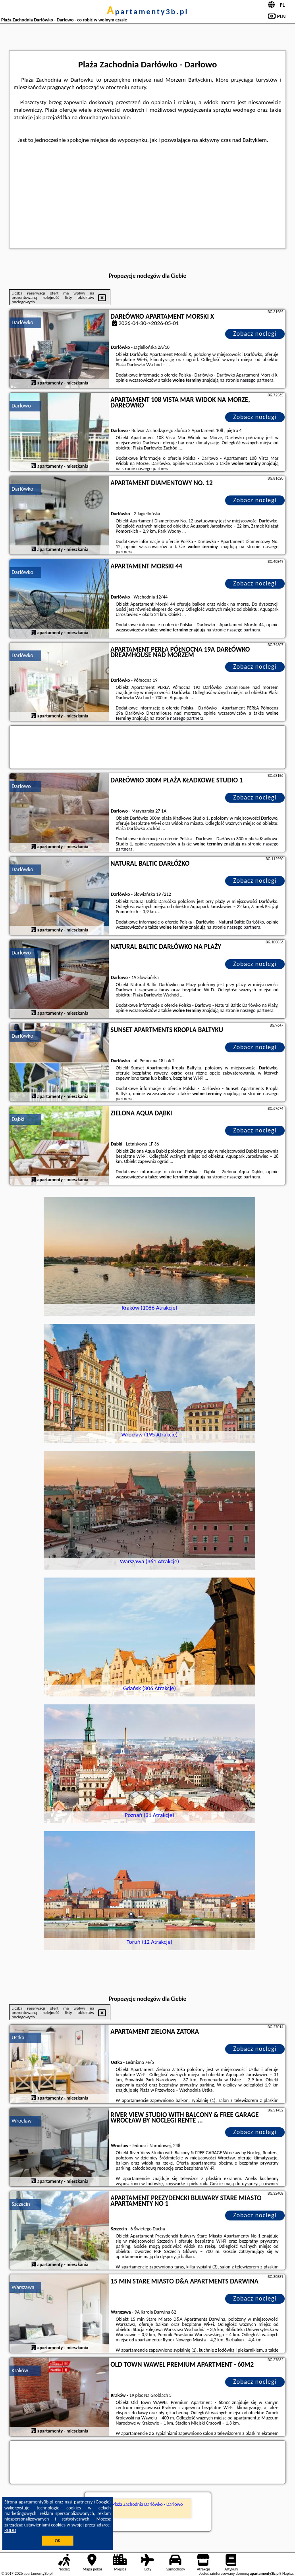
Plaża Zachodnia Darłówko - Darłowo (147, 2504)
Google (103, 2502)
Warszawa (23, 2287)
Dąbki (18, 1119)
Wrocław (21, 2120)
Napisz (287, 2573)
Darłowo (21, 405)
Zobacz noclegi (254, 333)
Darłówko (22, 322)
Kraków (20, 2370)
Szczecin (21, 2204)
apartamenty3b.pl (148, 11)
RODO (10, 2530)
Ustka (18, 2037)
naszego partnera (257, 380)
